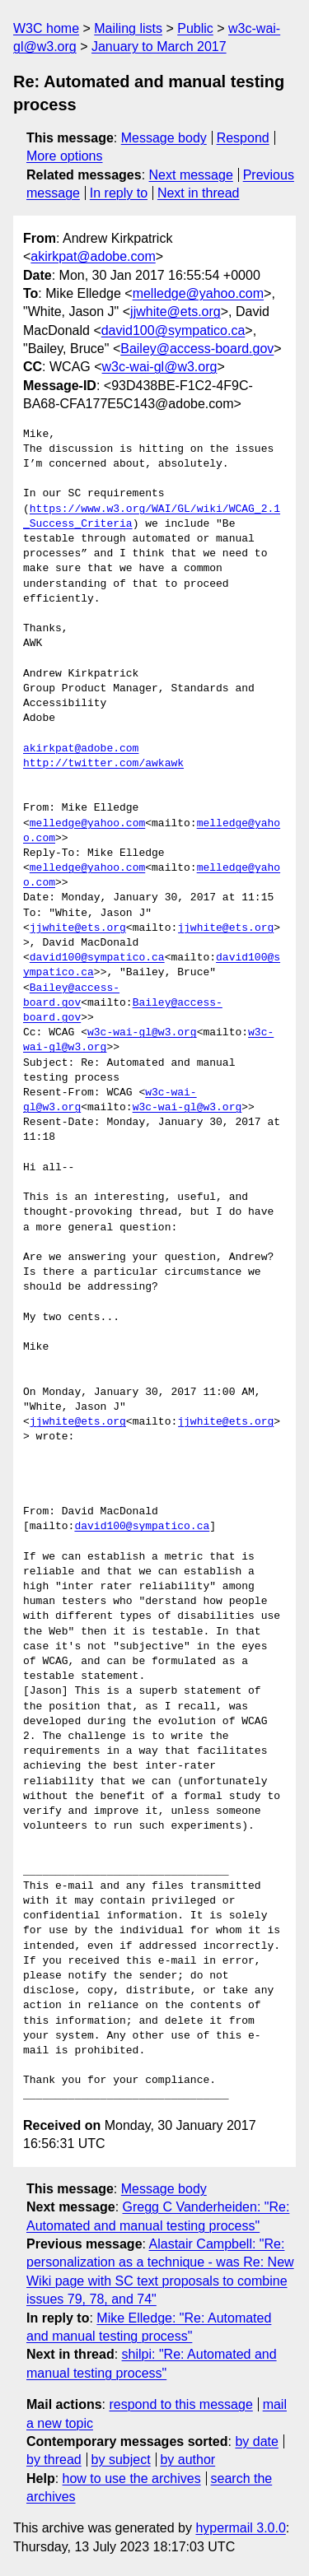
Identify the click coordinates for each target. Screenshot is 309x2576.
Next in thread (198, 193)
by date (256, 2441)
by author (187, 2460)
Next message (191, 175)
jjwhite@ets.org (175, 312)
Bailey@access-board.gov (197, 349)
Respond (243, 138)
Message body (164, 138)
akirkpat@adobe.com (92, 256)
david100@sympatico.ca (173, 330)
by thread (54, 2460)
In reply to (118, 193)
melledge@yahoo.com (198, 293)
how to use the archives (132, 2478)
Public (195, 28)
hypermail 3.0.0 (240, 2528)
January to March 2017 (159, 46)
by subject (121, 2460)
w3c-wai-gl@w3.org (160, 367)
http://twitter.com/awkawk (103, 763)
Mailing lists (128, 28)
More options (64, 156)
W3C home (46, 28)
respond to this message (180, 2404)
